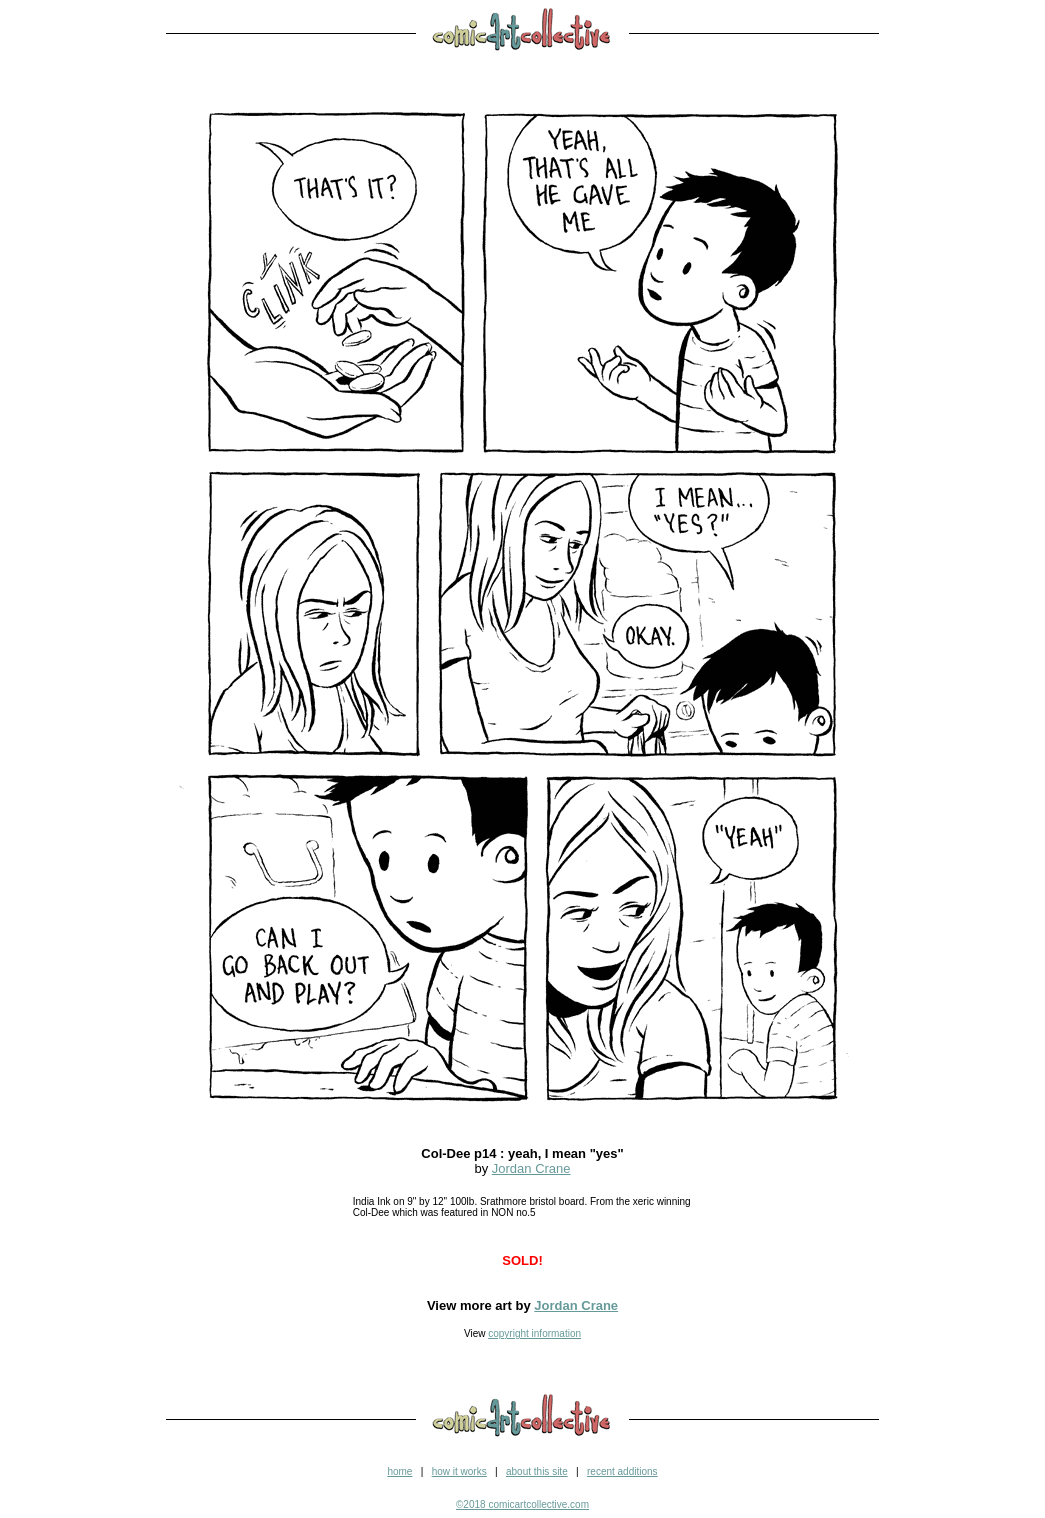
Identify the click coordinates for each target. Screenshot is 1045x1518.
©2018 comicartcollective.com (522, 1504)
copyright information (534, 1333)
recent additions (622, 1471)
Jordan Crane (531, 1168)
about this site (537, 1471)
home (399, 1471)
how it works (459, 1471)
